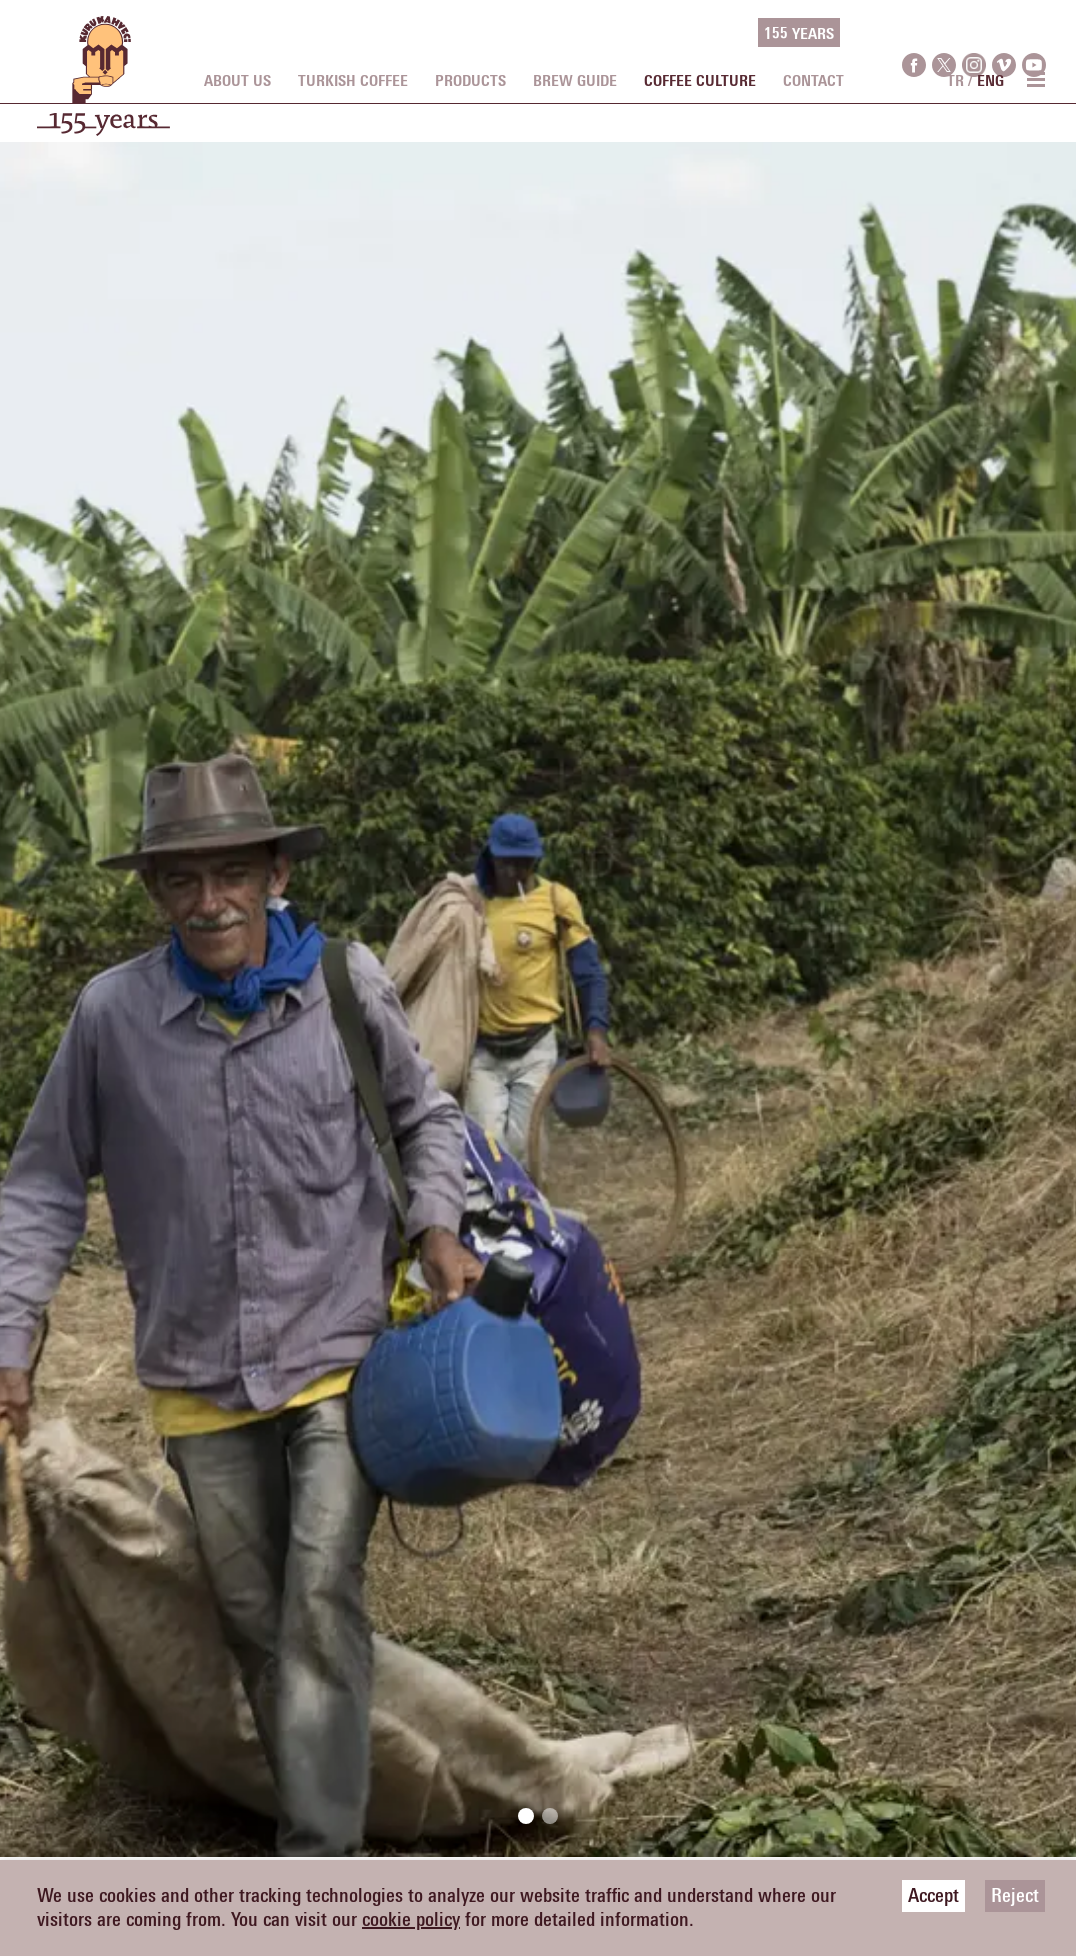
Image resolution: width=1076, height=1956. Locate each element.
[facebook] (914, 33)
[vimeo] (1004, 33)
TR (955, 81)
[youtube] (1034, 33)
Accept (933, 1896)
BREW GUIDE (575, 81)
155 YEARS (799, 34)
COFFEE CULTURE (700, 81)
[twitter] (944, 33)
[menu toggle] (1035, 79)
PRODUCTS (470, 81)
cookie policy (411, 1920)
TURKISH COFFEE (353, 81)
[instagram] (974, 33)
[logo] (103, 86)
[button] (526, 1816)
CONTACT (813, 81)
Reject (1015, 1896)
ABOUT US (237, 81)
